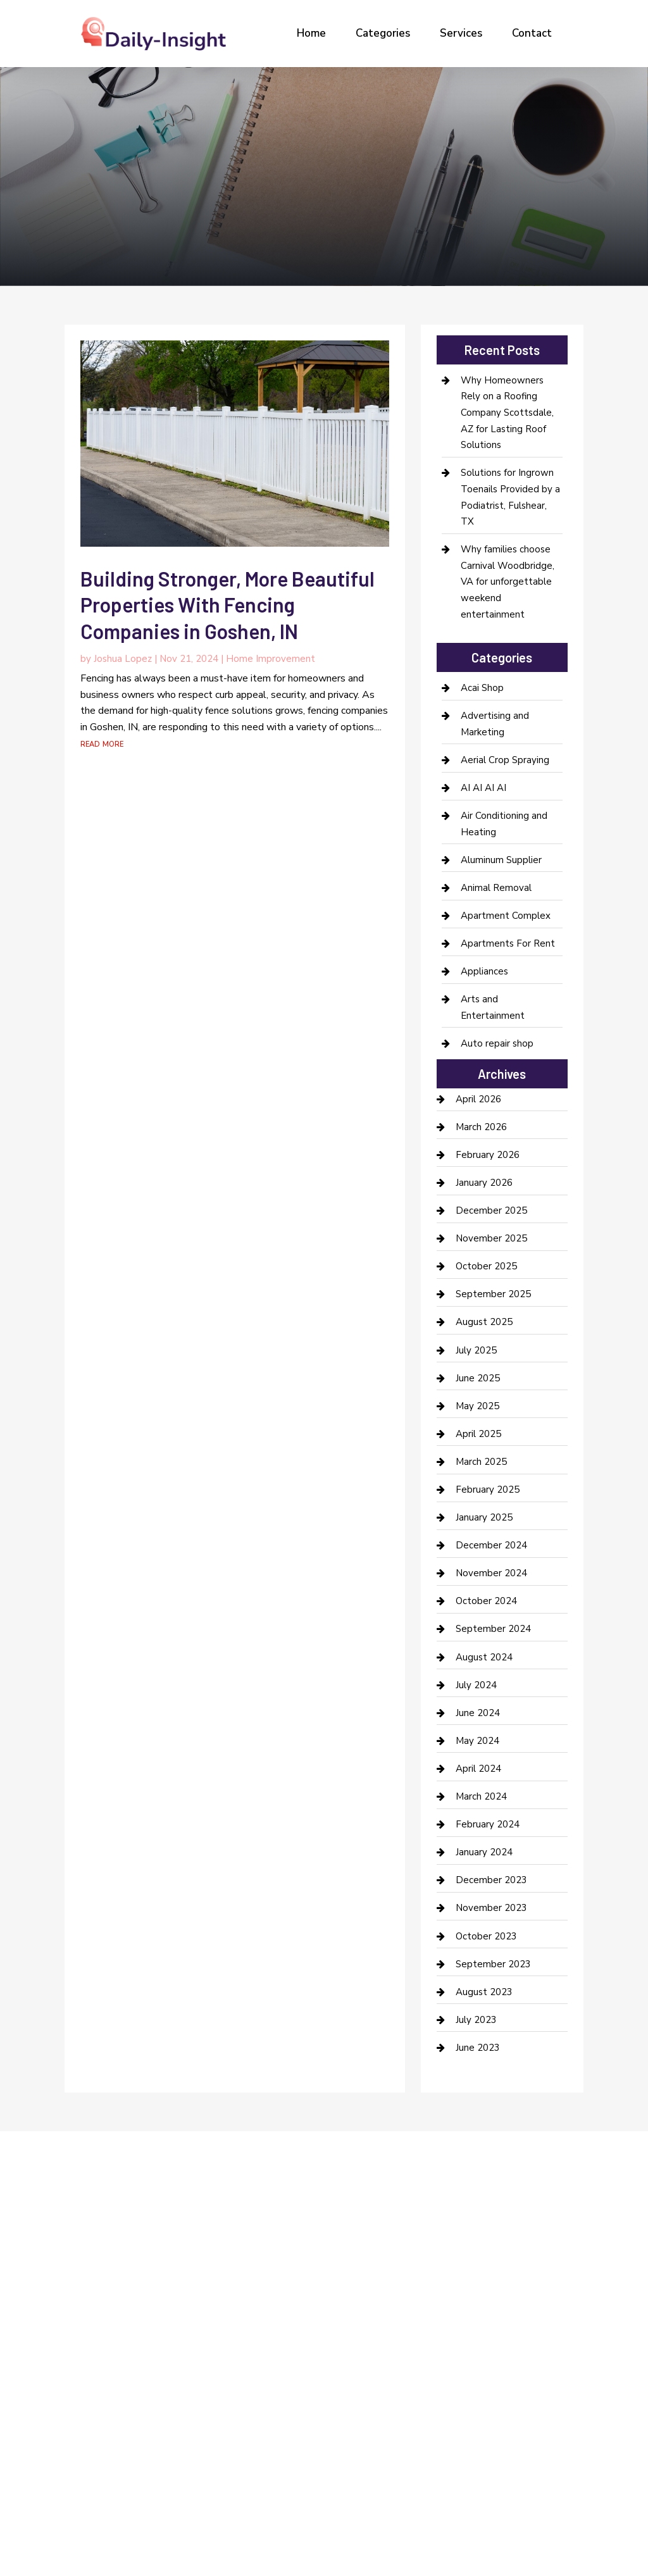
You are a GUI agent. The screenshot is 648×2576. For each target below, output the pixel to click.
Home (311, 33)
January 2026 (484, 1182)
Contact (532, 33)
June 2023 (478, 2047)
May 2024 (477, 1740)
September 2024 (493, 1628)
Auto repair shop (497, 1043)
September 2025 (493, 1294)
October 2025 (486, 1266)
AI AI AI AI (483, 787)
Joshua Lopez (123, 658)
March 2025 (481, 1461)
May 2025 (477, 1406)
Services (461, 33)
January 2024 (484, 1852)
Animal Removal (496, 887)
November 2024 (491, 1573)
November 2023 (491, 1907)
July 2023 (476, 2019)
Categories (383, 33)
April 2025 (478, 1434)
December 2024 (491, 1545)
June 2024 (478, 1713)
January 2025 (484, 1517)
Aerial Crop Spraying (505, 760)
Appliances (484, 971)
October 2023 (486, 1936)
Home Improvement (270, 658)
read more (101, 743)
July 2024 (476, 1685)
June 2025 (478, 1378)
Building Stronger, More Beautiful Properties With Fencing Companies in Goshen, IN (227, 604)
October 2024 (486, 1601)
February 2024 (488, 1824)
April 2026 (478, 1099)
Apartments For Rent (508, 943)
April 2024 (478, 1768)
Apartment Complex (506, 915)
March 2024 (481, 1796)
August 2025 (484, 1322)
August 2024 (484, 1657)
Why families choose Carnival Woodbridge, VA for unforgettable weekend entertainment (507, 581)
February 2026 (488, 1154)
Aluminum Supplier (501, 860)
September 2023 (493, 1964)
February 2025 (488, 1489)
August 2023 (484, 1992)
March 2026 (481, 1127)
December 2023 (491, 1880)
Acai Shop (482, 687)
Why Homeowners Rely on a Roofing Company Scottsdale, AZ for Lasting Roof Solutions (507, 412)
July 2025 (476, 1350)
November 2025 (491, 1238)
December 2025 (491, 1210)
